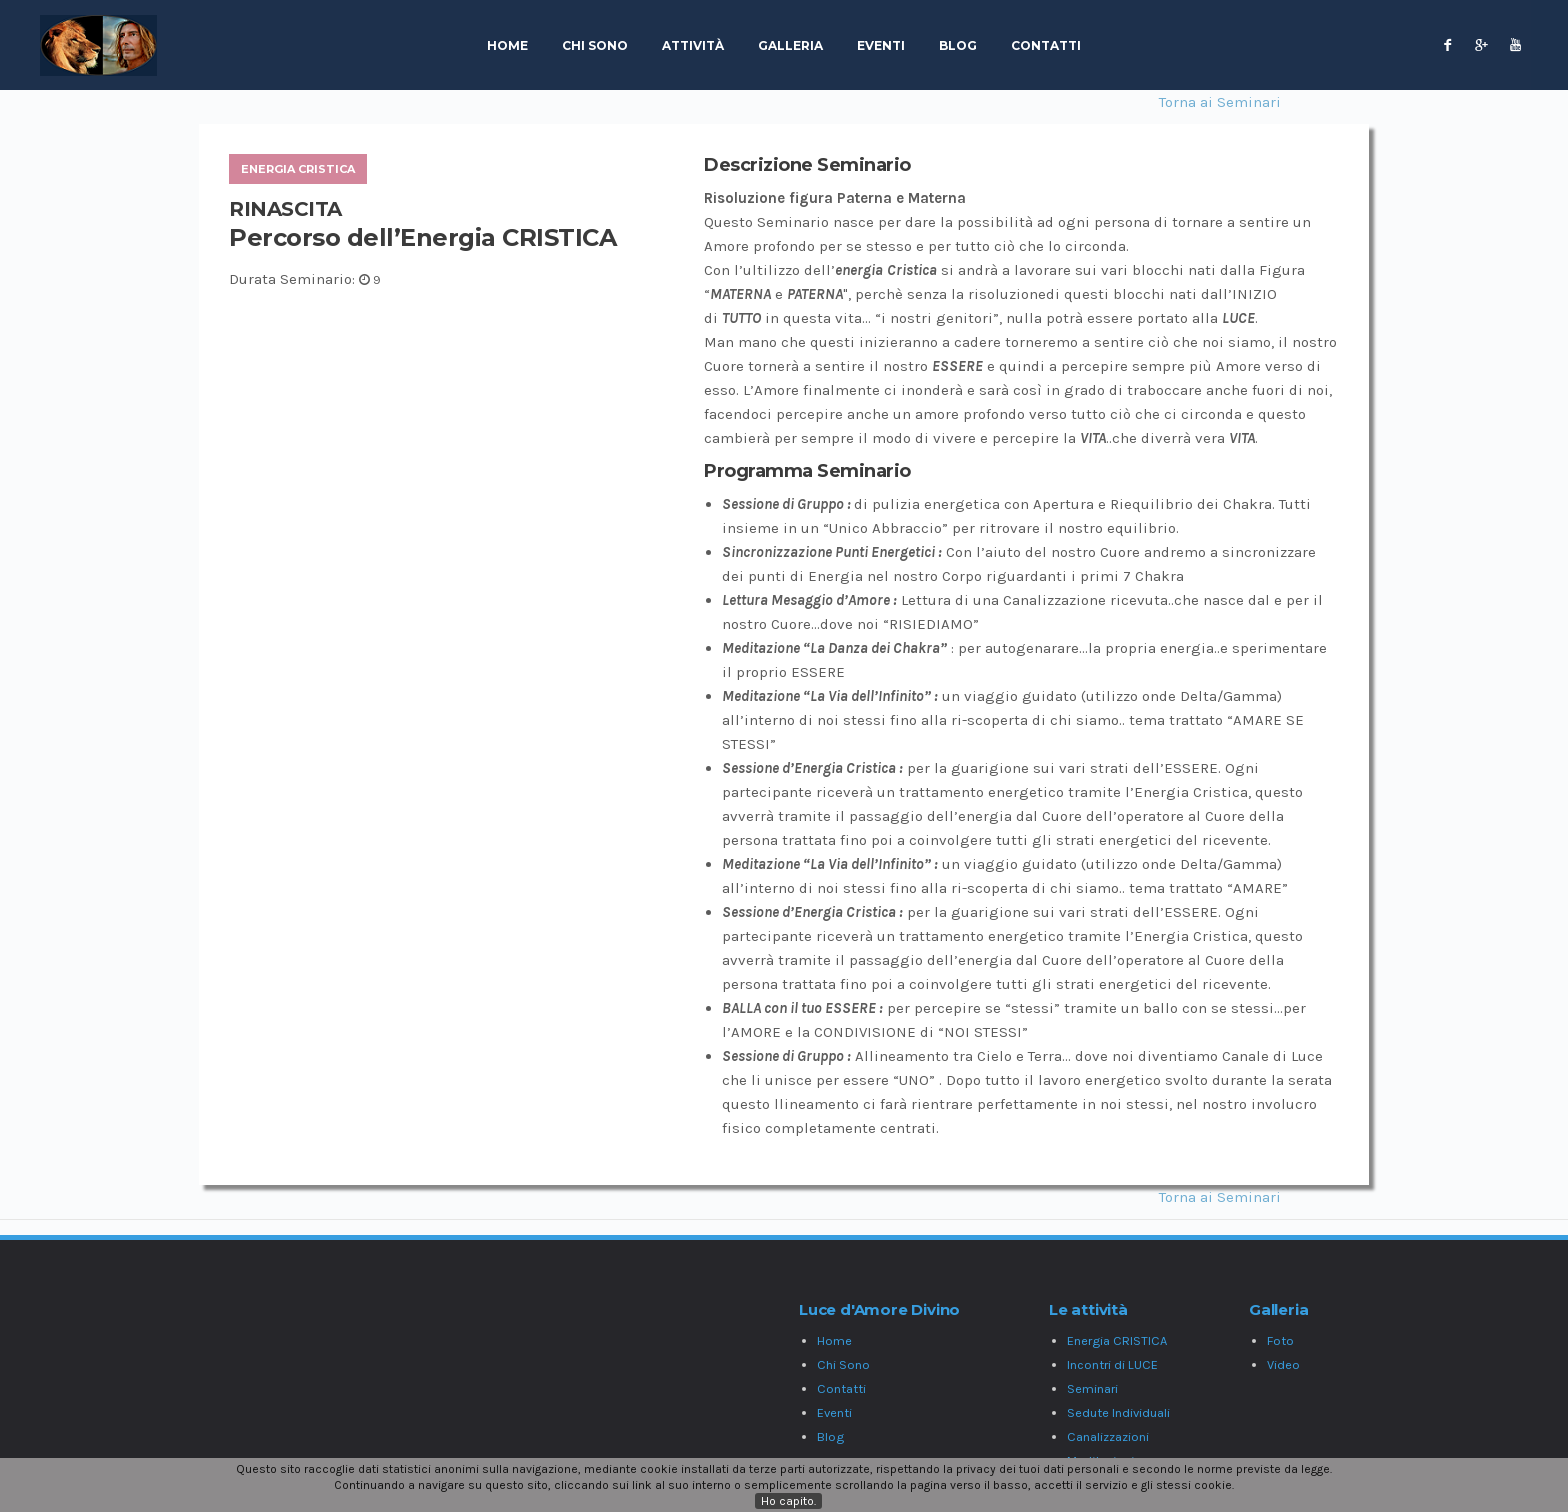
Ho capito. (788, 1501)
